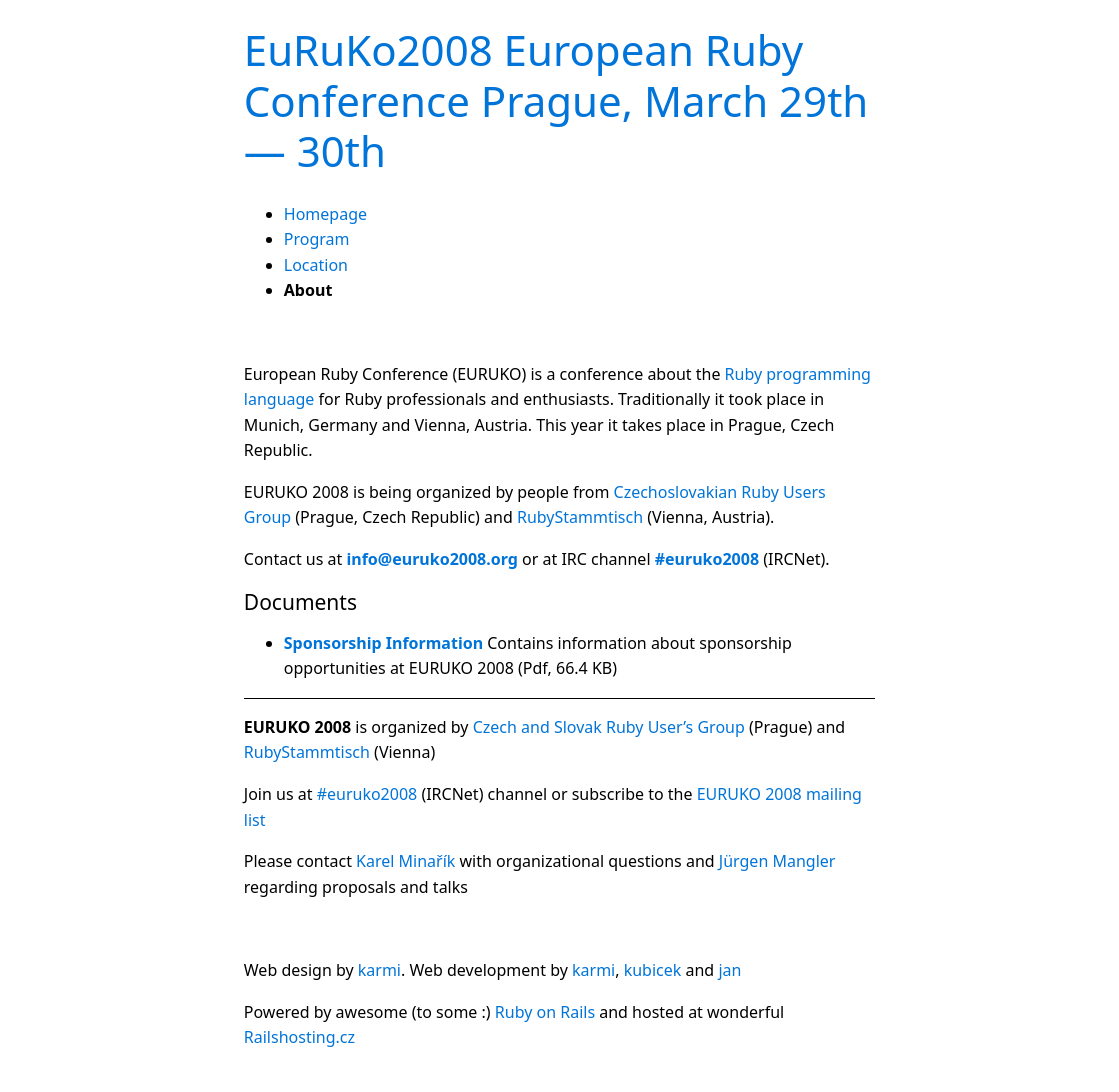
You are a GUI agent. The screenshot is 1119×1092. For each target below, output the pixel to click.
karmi (379, 970)
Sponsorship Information (383, 643)
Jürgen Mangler (777, 861)
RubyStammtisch (580, 517)
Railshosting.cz (299, 1037)
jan (729, 970)
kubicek (653, 970)
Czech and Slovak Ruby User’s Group (609, 727)
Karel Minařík (405, 861)
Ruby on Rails (545, 1012)
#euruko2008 (367, 794)
